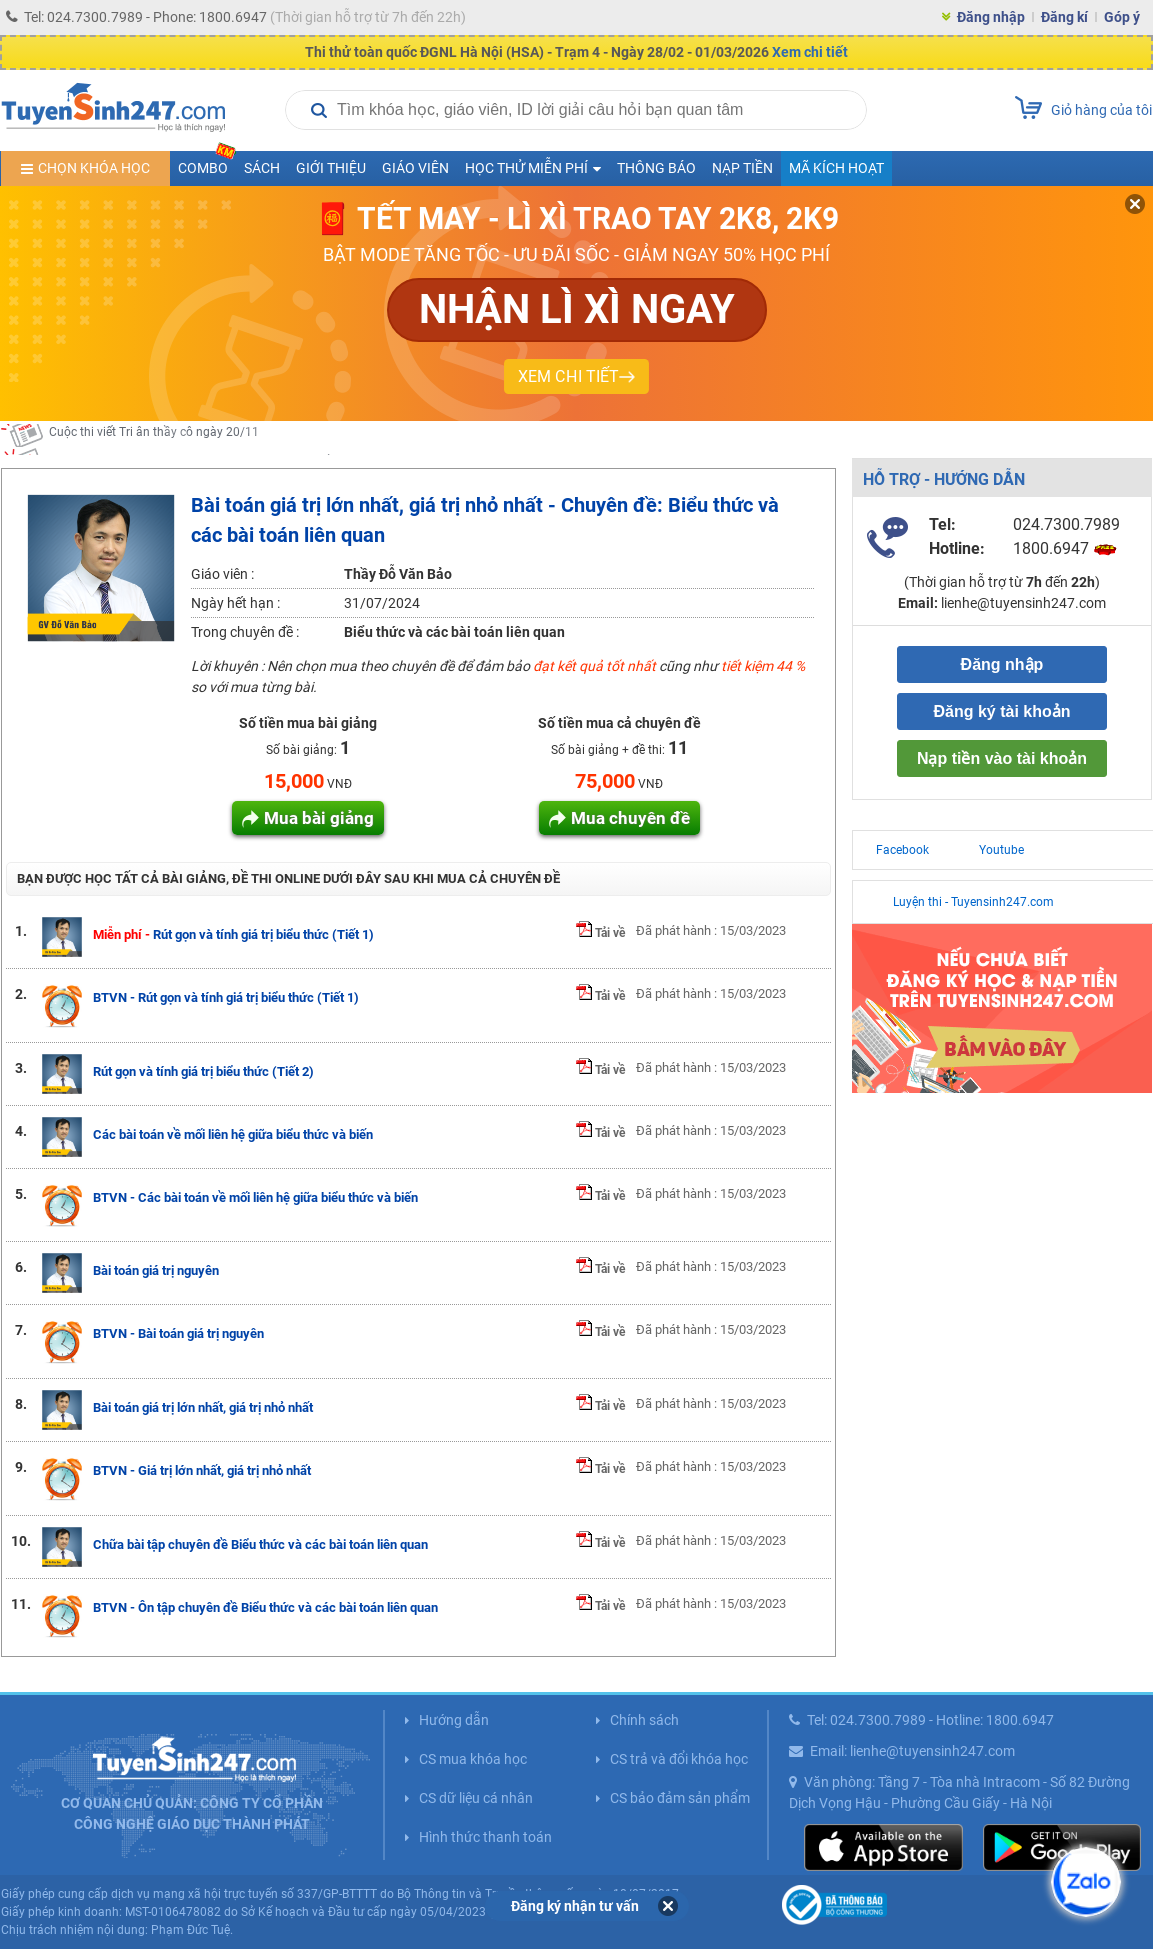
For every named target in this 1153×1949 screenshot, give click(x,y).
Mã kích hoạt (836, 168)
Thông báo (656, 168)
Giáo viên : (222, 574)
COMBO (207, 163)
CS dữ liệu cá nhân (476, 1798)
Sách (262, 168)
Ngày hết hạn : (235, 603)
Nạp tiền (742, 168)
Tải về (600, 933)
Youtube (1001, 850)
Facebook (902, 850)
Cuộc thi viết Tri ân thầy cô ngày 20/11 (154, 439)
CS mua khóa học (473, 1759)
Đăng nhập (991, 17)
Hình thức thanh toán (485, 1837)
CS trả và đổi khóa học (679, 1759)
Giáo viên (415, 168)
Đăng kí (1064, 17)
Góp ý (1122, 17)
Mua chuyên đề (630, 818)
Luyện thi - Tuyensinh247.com (973, 902)
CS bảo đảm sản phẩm (680, 1798)
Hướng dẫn (454, 1720)
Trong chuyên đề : (245, 632)
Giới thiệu (331, 168)
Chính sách (644, 1720)
